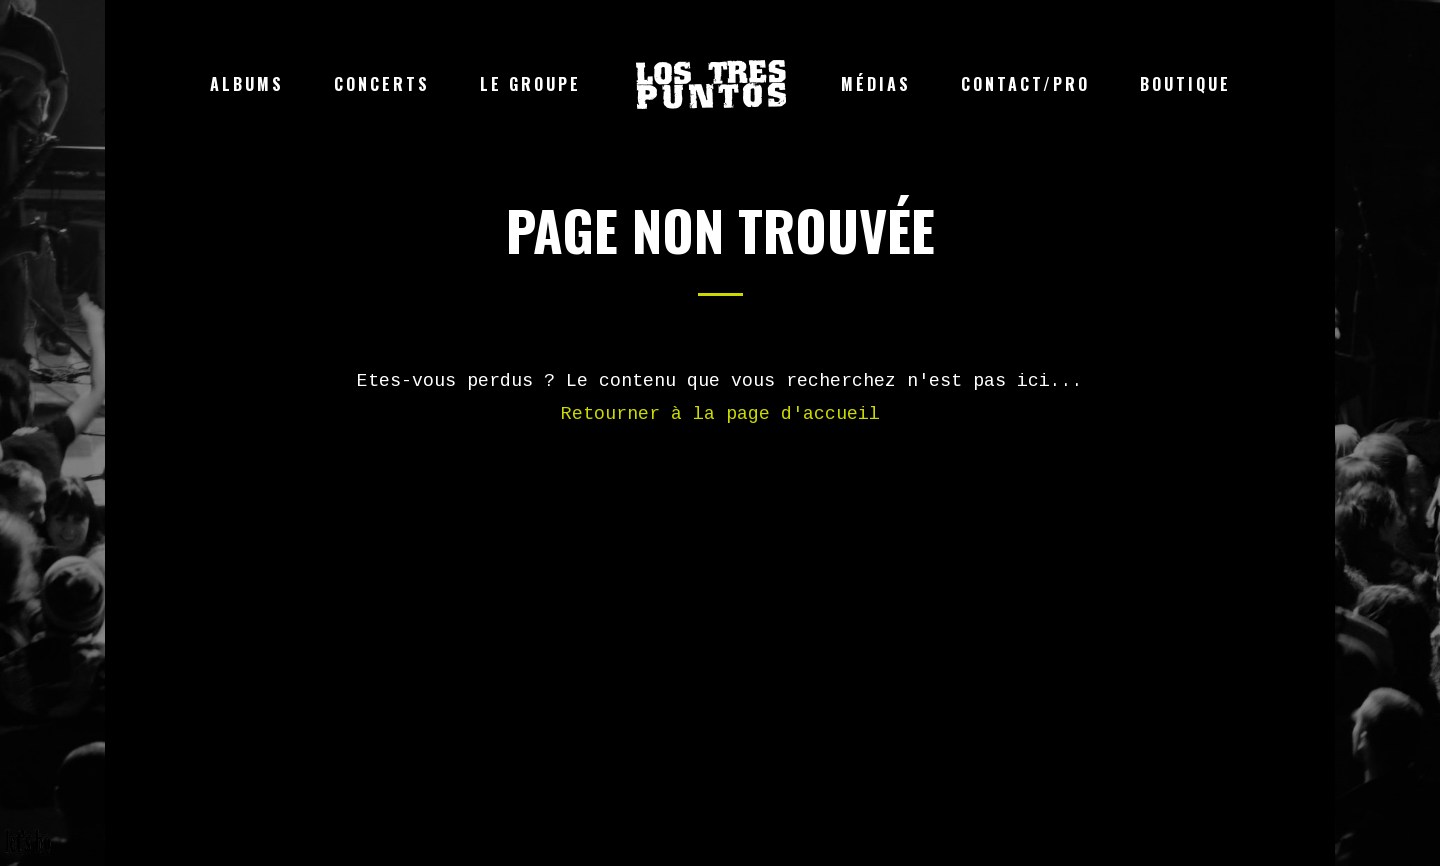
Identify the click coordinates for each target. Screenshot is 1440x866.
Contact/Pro (1025, 84)
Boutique (1185, 84)
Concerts (382, 84)
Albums (247, 84)
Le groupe (530, 84)
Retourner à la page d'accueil (720, 414)
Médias (876, 84)
